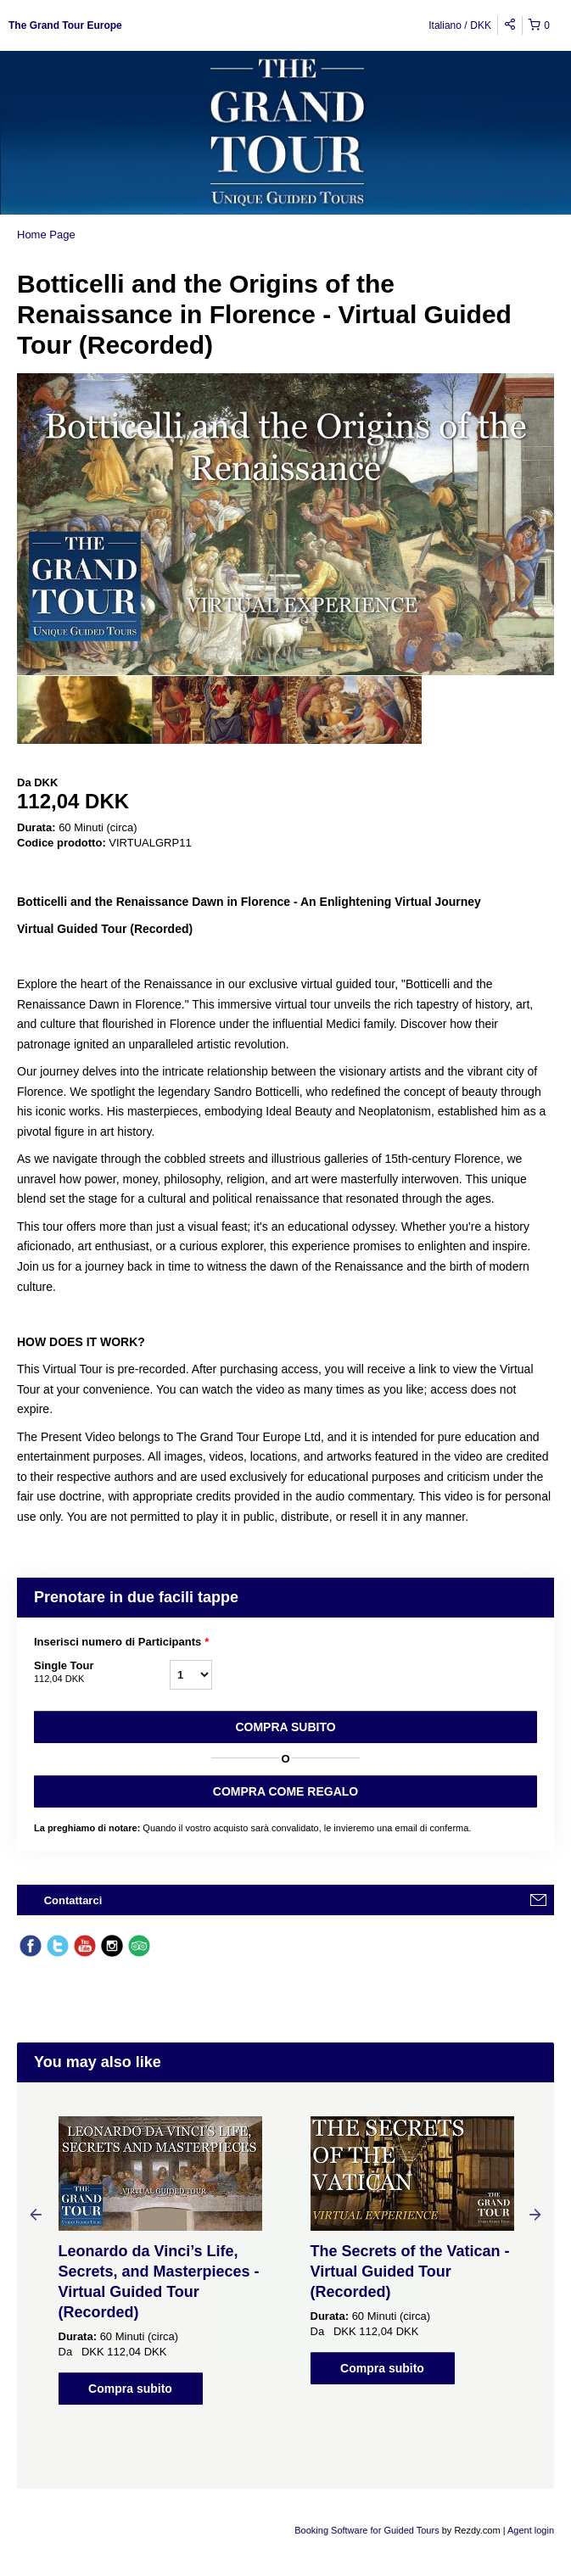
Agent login (530, 2530)
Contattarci (73, 1900)
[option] (84, 710)
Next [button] (535, 2213)
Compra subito (285, 1727)
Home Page (46, 234)
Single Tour (102, 1672)
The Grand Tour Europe (65, 25)
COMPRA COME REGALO (285, 1791)
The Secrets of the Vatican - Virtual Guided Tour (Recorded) (410, 2271)
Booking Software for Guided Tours (367, 2530)
